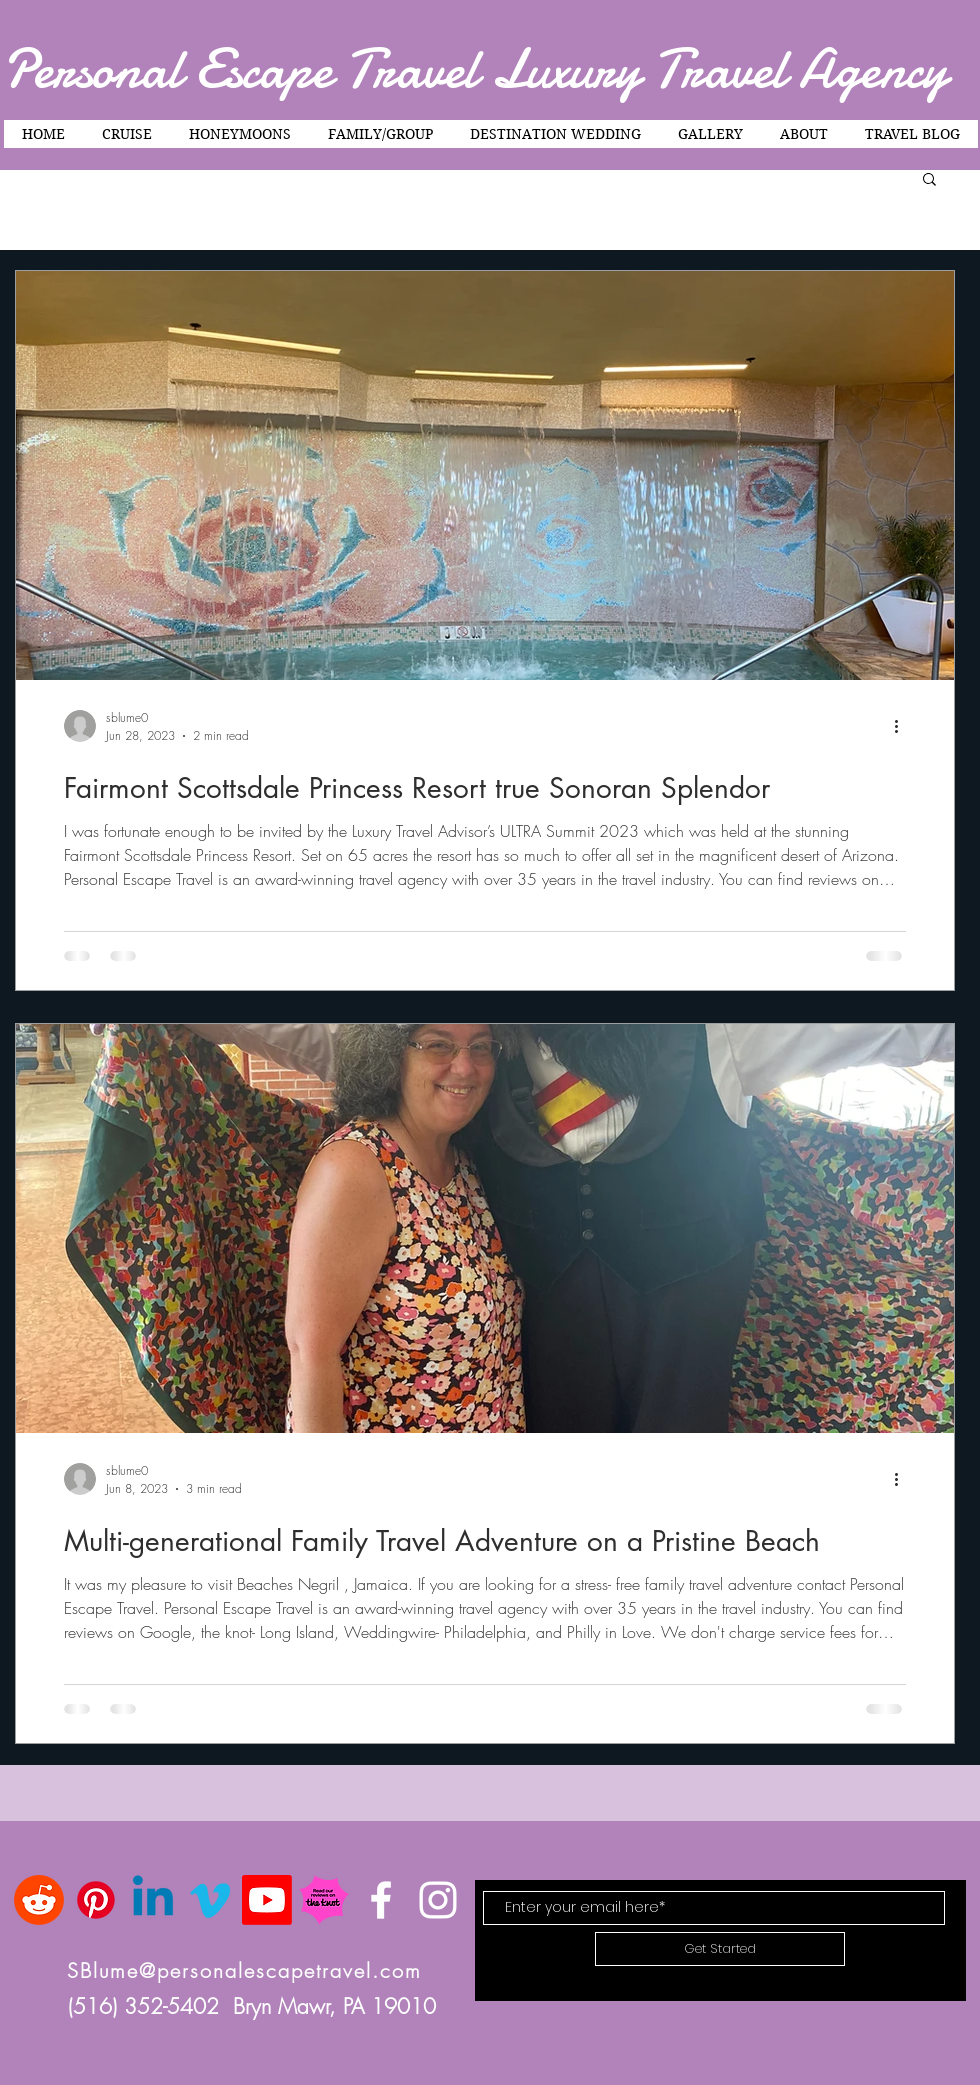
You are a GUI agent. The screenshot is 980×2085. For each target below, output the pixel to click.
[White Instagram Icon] (438, 1900)
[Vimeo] (210, 1900)
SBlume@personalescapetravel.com (244, 1970)
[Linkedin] (153, 1900)
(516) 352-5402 (150, 2006)
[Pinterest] (96, 1900)
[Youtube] (267, 1900)
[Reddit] (39, 1900)
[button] (929, 180)
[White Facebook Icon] (381, 1900)
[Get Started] (720, 1949)
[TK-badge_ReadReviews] (324, 1900)
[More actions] (903, 726)
